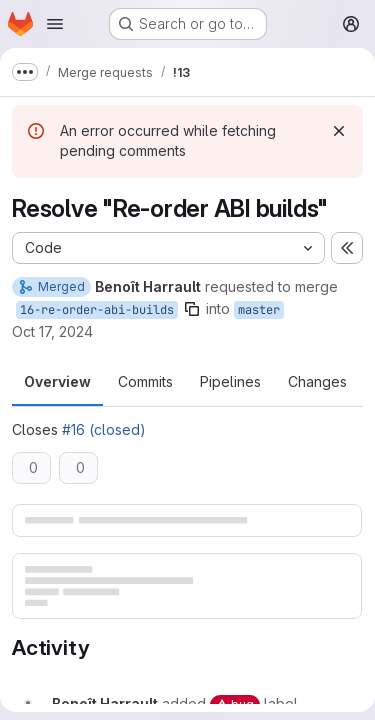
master (259, 310)
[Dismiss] (339, 131)
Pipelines (230, 381)
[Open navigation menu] (55, 24)
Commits (145, 381)
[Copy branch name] (192, 309)
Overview (57, 381)
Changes (317, 381)
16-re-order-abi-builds (97, 310)
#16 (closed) (104, 429)
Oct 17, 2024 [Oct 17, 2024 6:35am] (52, 331)
